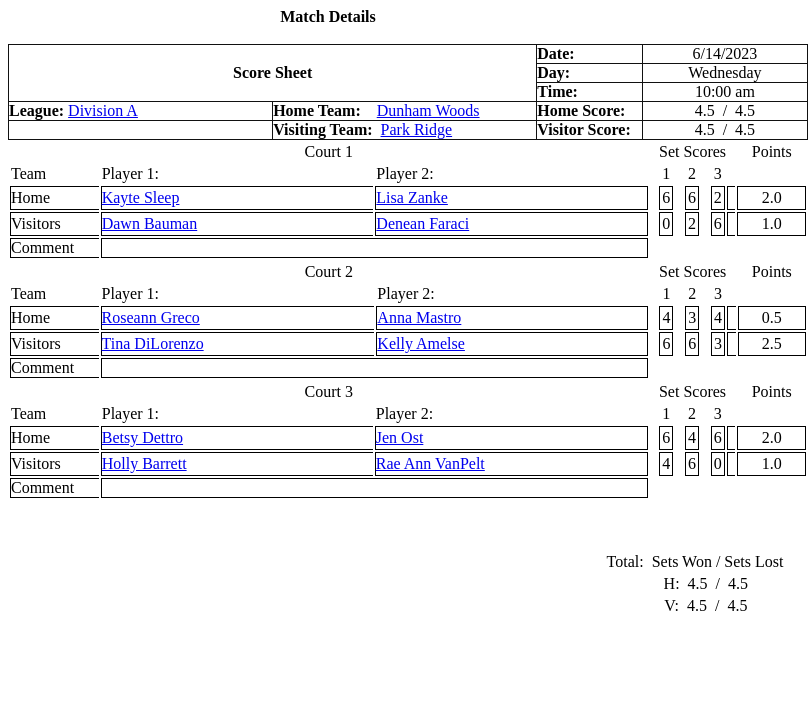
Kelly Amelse (421, 343)
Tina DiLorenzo (153, 343)
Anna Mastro (419, 317)
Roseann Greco (151, 317)
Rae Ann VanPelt (430, 463)
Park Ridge (417, 129)
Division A (103, 110)
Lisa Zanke (412, 197)
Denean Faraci (422, 223)
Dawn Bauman (150, 223)
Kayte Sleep (141, 197)
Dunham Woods (428, 110)
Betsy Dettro (142, 437)
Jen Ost (400, 437)
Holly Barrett (144, 463)
